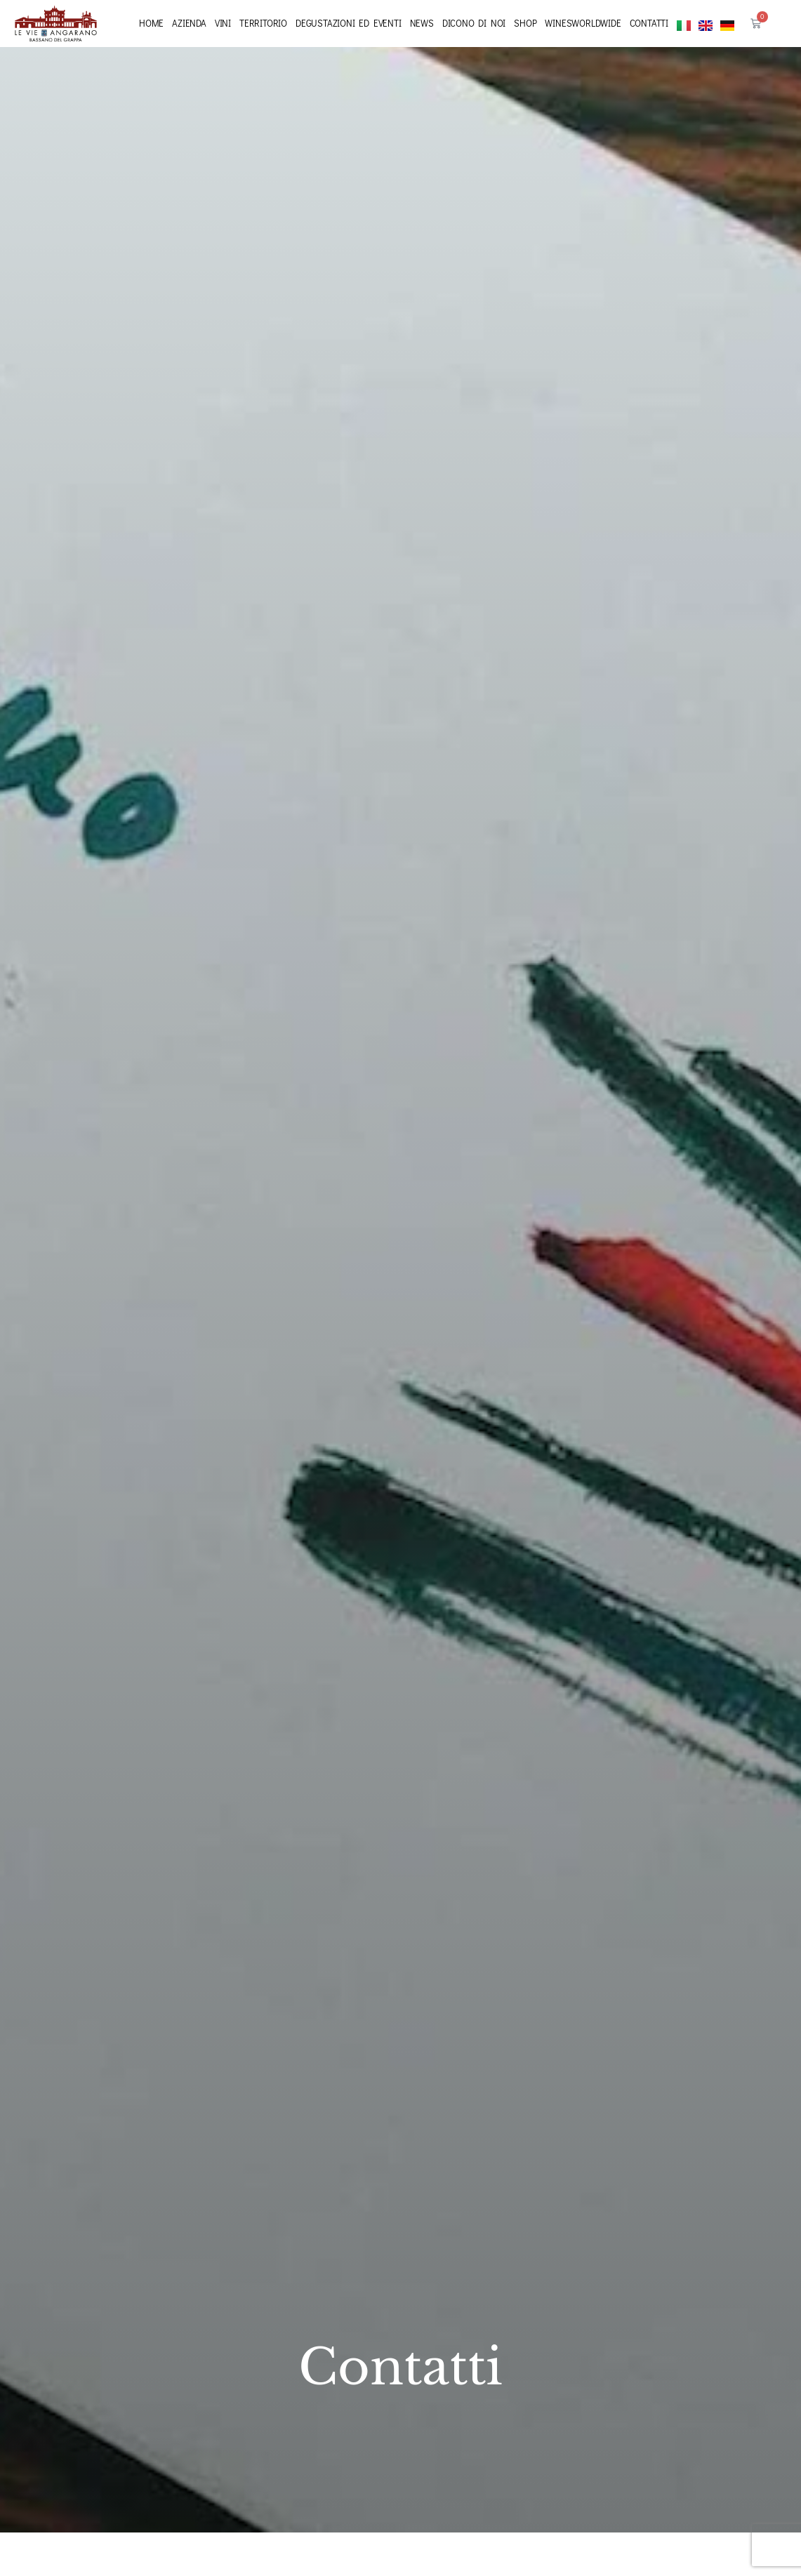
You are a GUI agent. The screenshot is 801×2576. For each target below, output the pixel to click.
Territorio (263, 23)
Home (151, 23)
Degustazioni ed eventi (349, 23)
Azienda (189, 23)
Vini (223, 23)
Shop (525, 23)
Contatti (649, 23)
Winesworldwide (583, 23)
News (422, 23)
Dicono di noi (473, 23)
